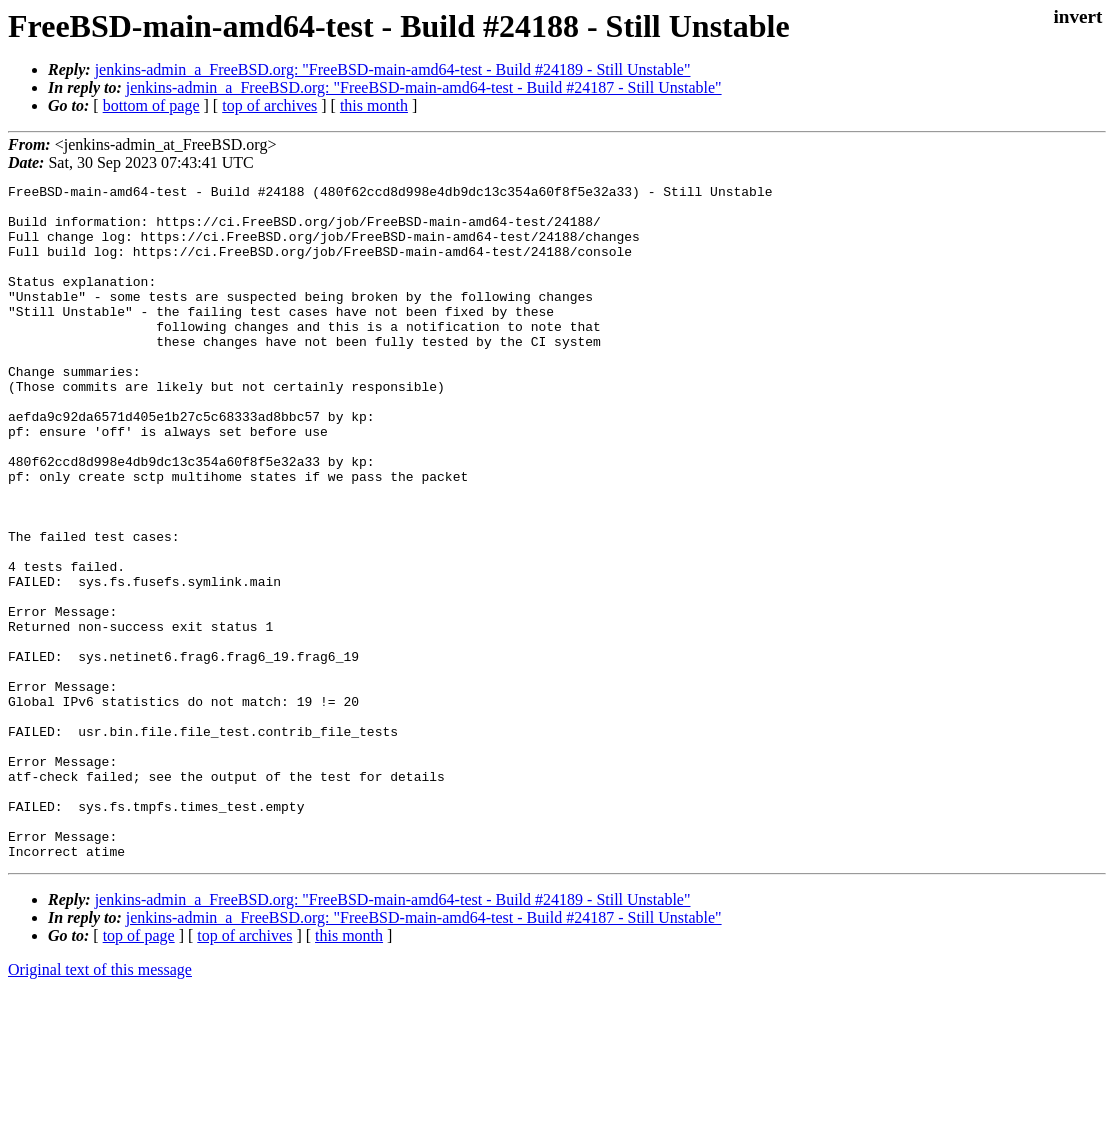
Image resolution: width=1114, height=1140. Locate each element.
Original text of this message (100, 1104)
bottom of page (151, 105)
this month (374, 105)
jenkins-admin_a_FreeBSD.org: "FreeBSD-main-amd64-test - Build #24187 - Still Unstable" (424, 87)
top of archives (269, 105)
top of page (139, 1070)
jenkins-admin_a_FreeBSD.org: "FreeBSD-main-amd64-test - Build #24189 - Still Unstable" (393, 69)
